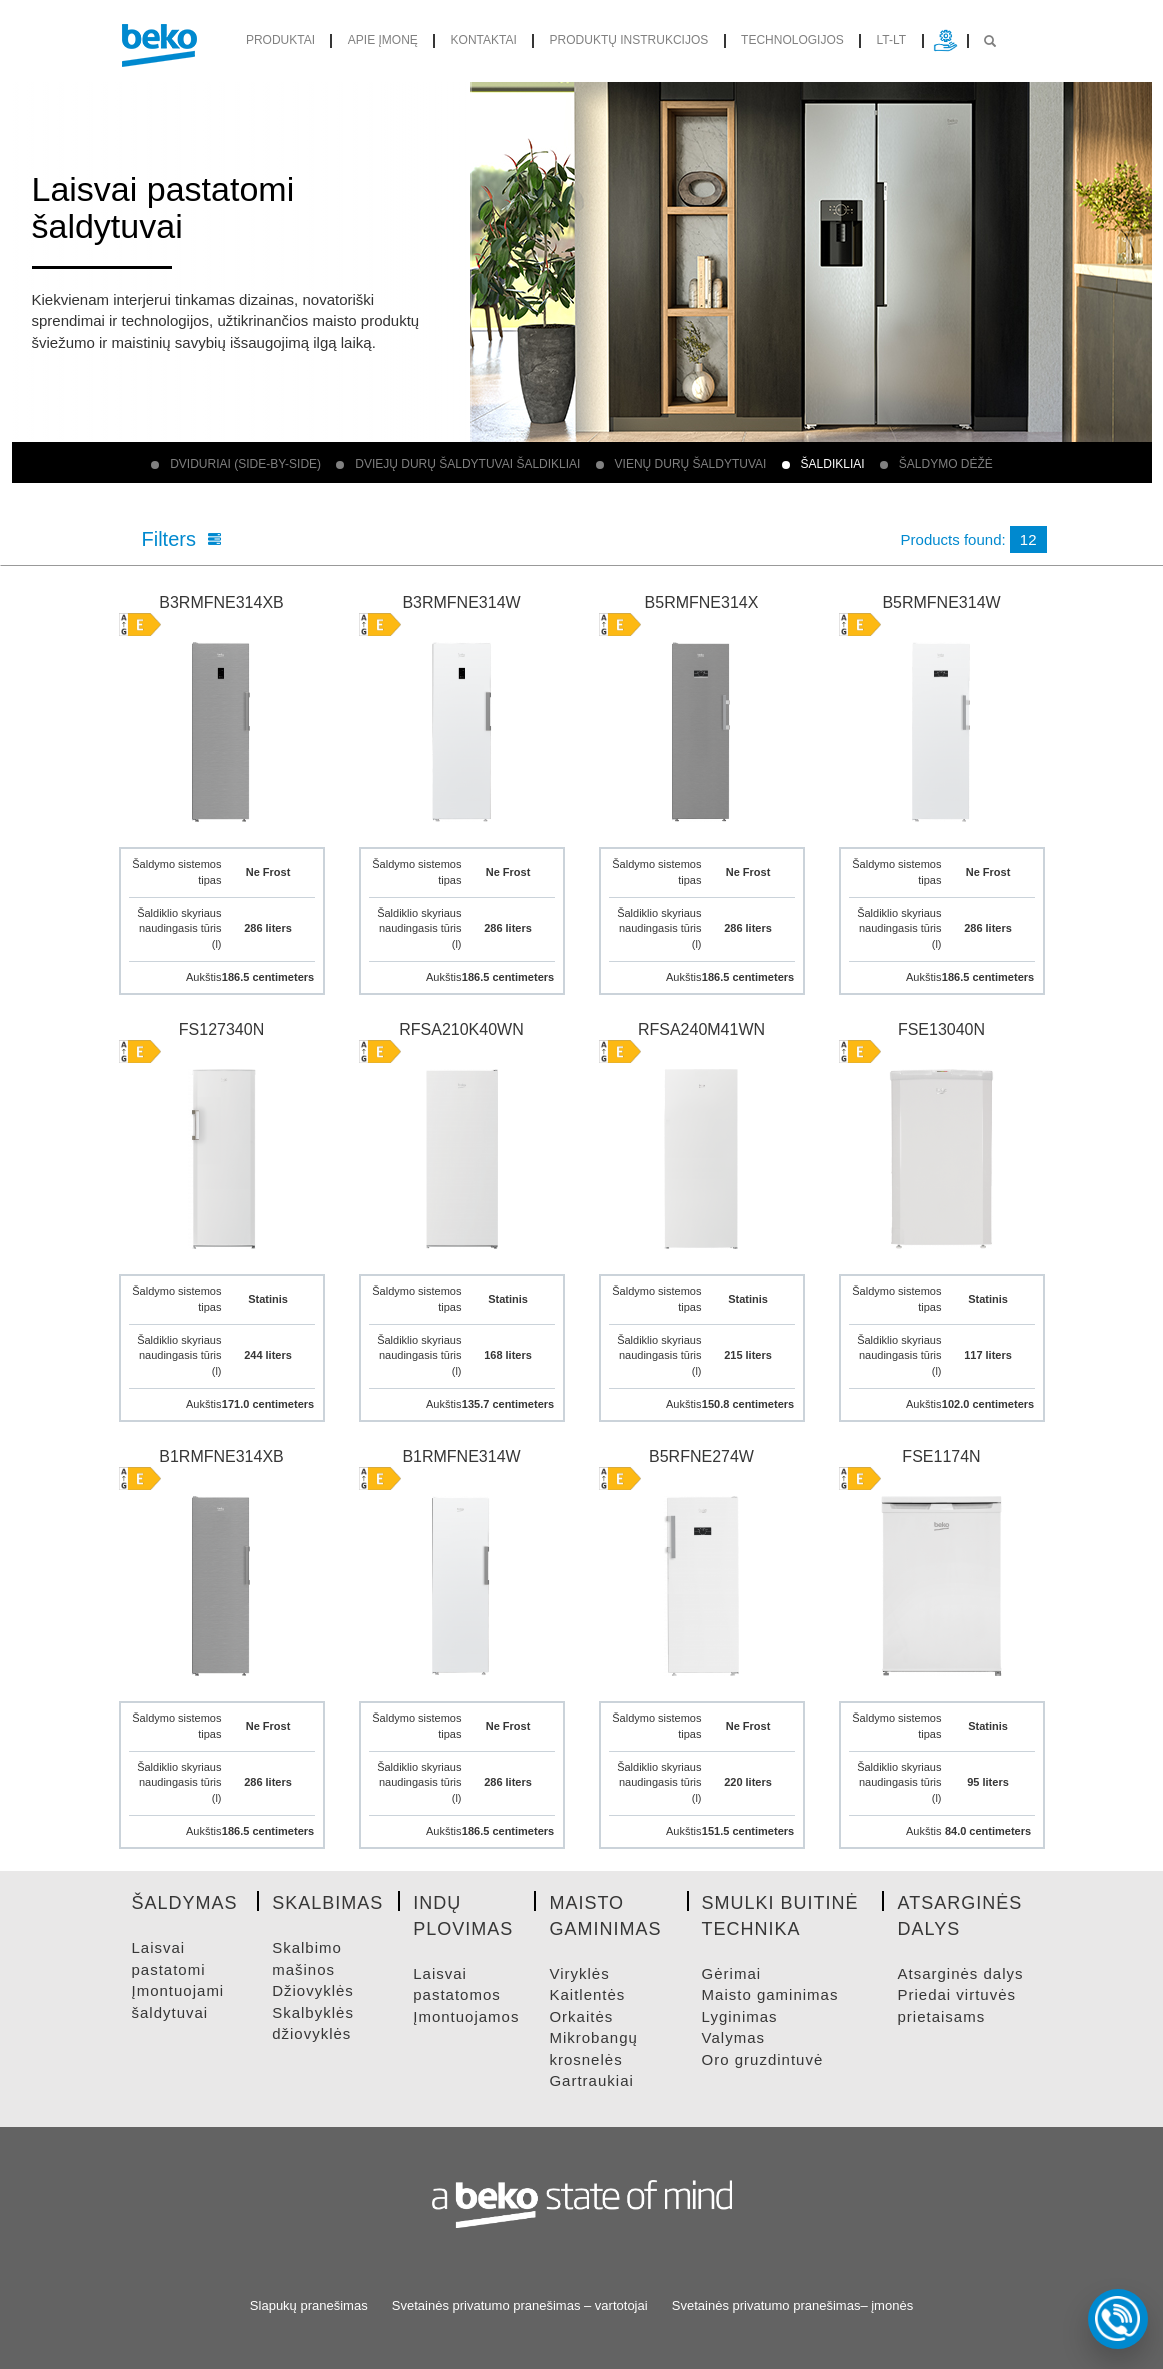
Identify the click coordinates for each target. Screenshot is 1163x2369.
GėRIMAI (732, 1973)
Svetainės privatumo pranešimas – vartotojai (520, 2305)
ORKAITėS (581, 2016)
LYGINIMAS (740, 2016)
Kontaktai (484, 40)
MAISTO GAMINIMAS (770, 1994)
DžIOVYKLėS (313, 1990)
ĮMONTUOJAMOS (466, 2016)
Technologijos (792, 40)
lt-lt (892, 40)
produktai (280, 40)
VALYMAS (733, 2037)
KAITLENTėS (587, 1994)
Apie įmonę (383, 40)
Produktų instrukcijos (629, 40)
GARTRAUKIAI (591, 2080)
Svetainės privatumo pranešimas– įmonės (792, 2305)
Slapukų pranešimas (309, 2305)
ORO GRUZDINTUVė (763, 2059)
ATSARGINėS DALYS (960, 1973)
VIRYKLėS (579, 1973)
